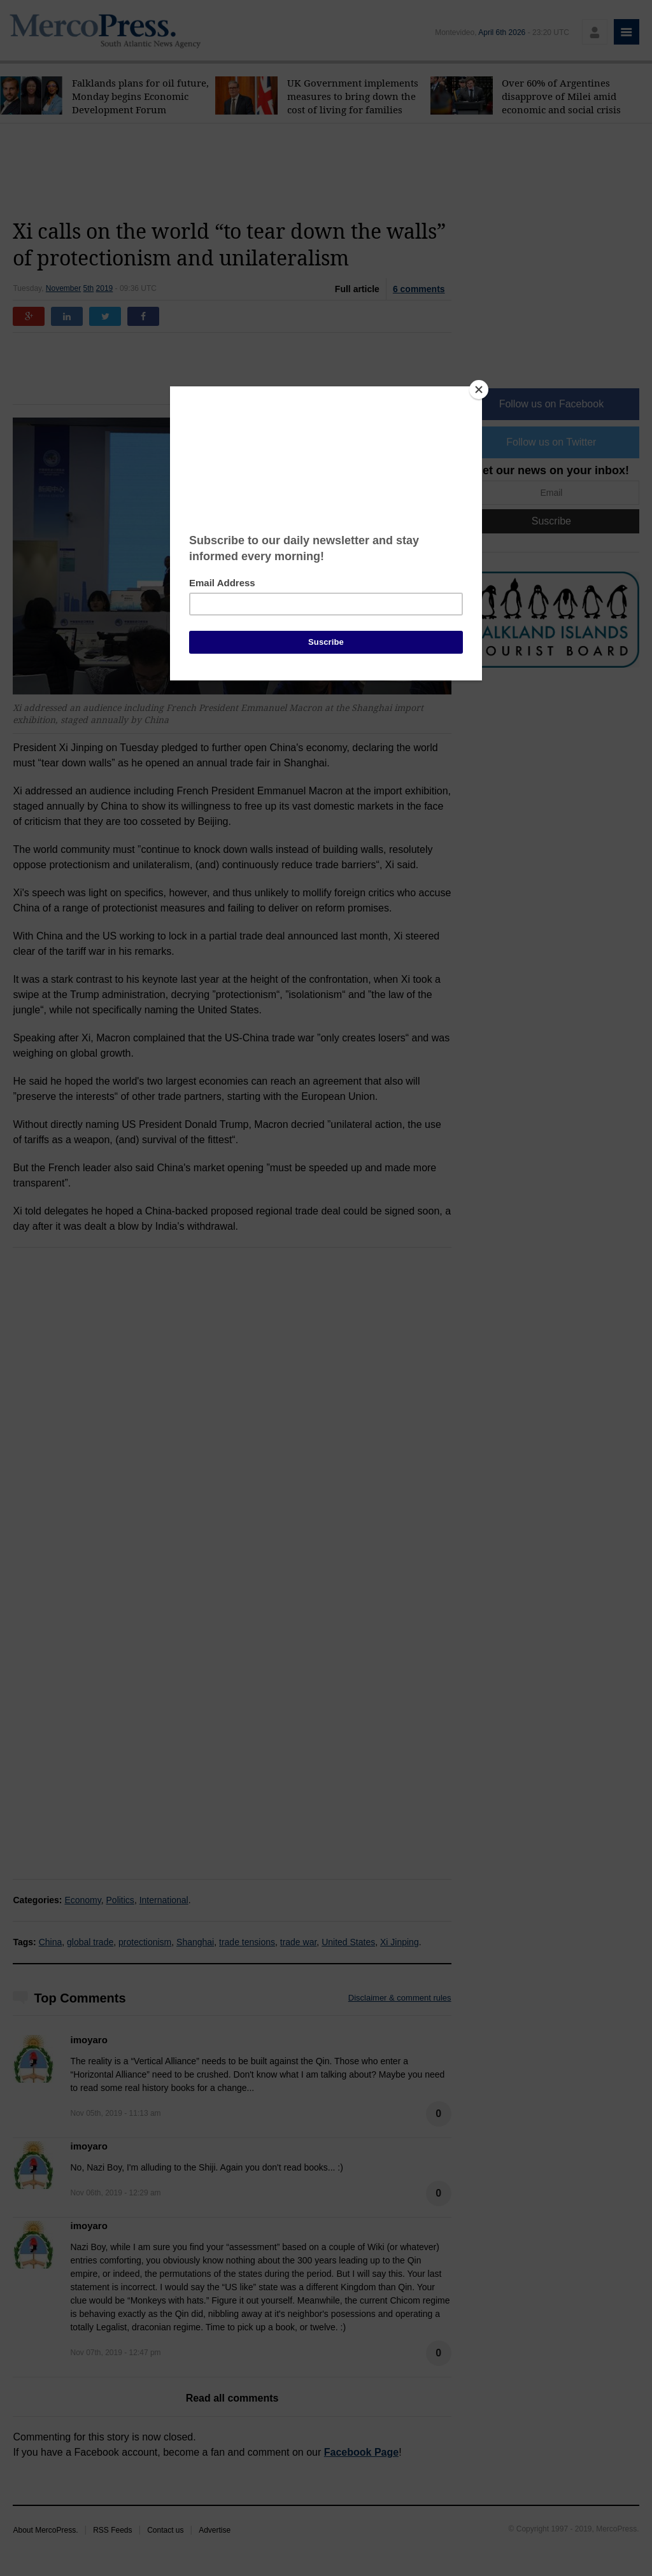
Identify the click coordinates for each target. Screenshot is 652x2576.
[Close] (478, 389)
